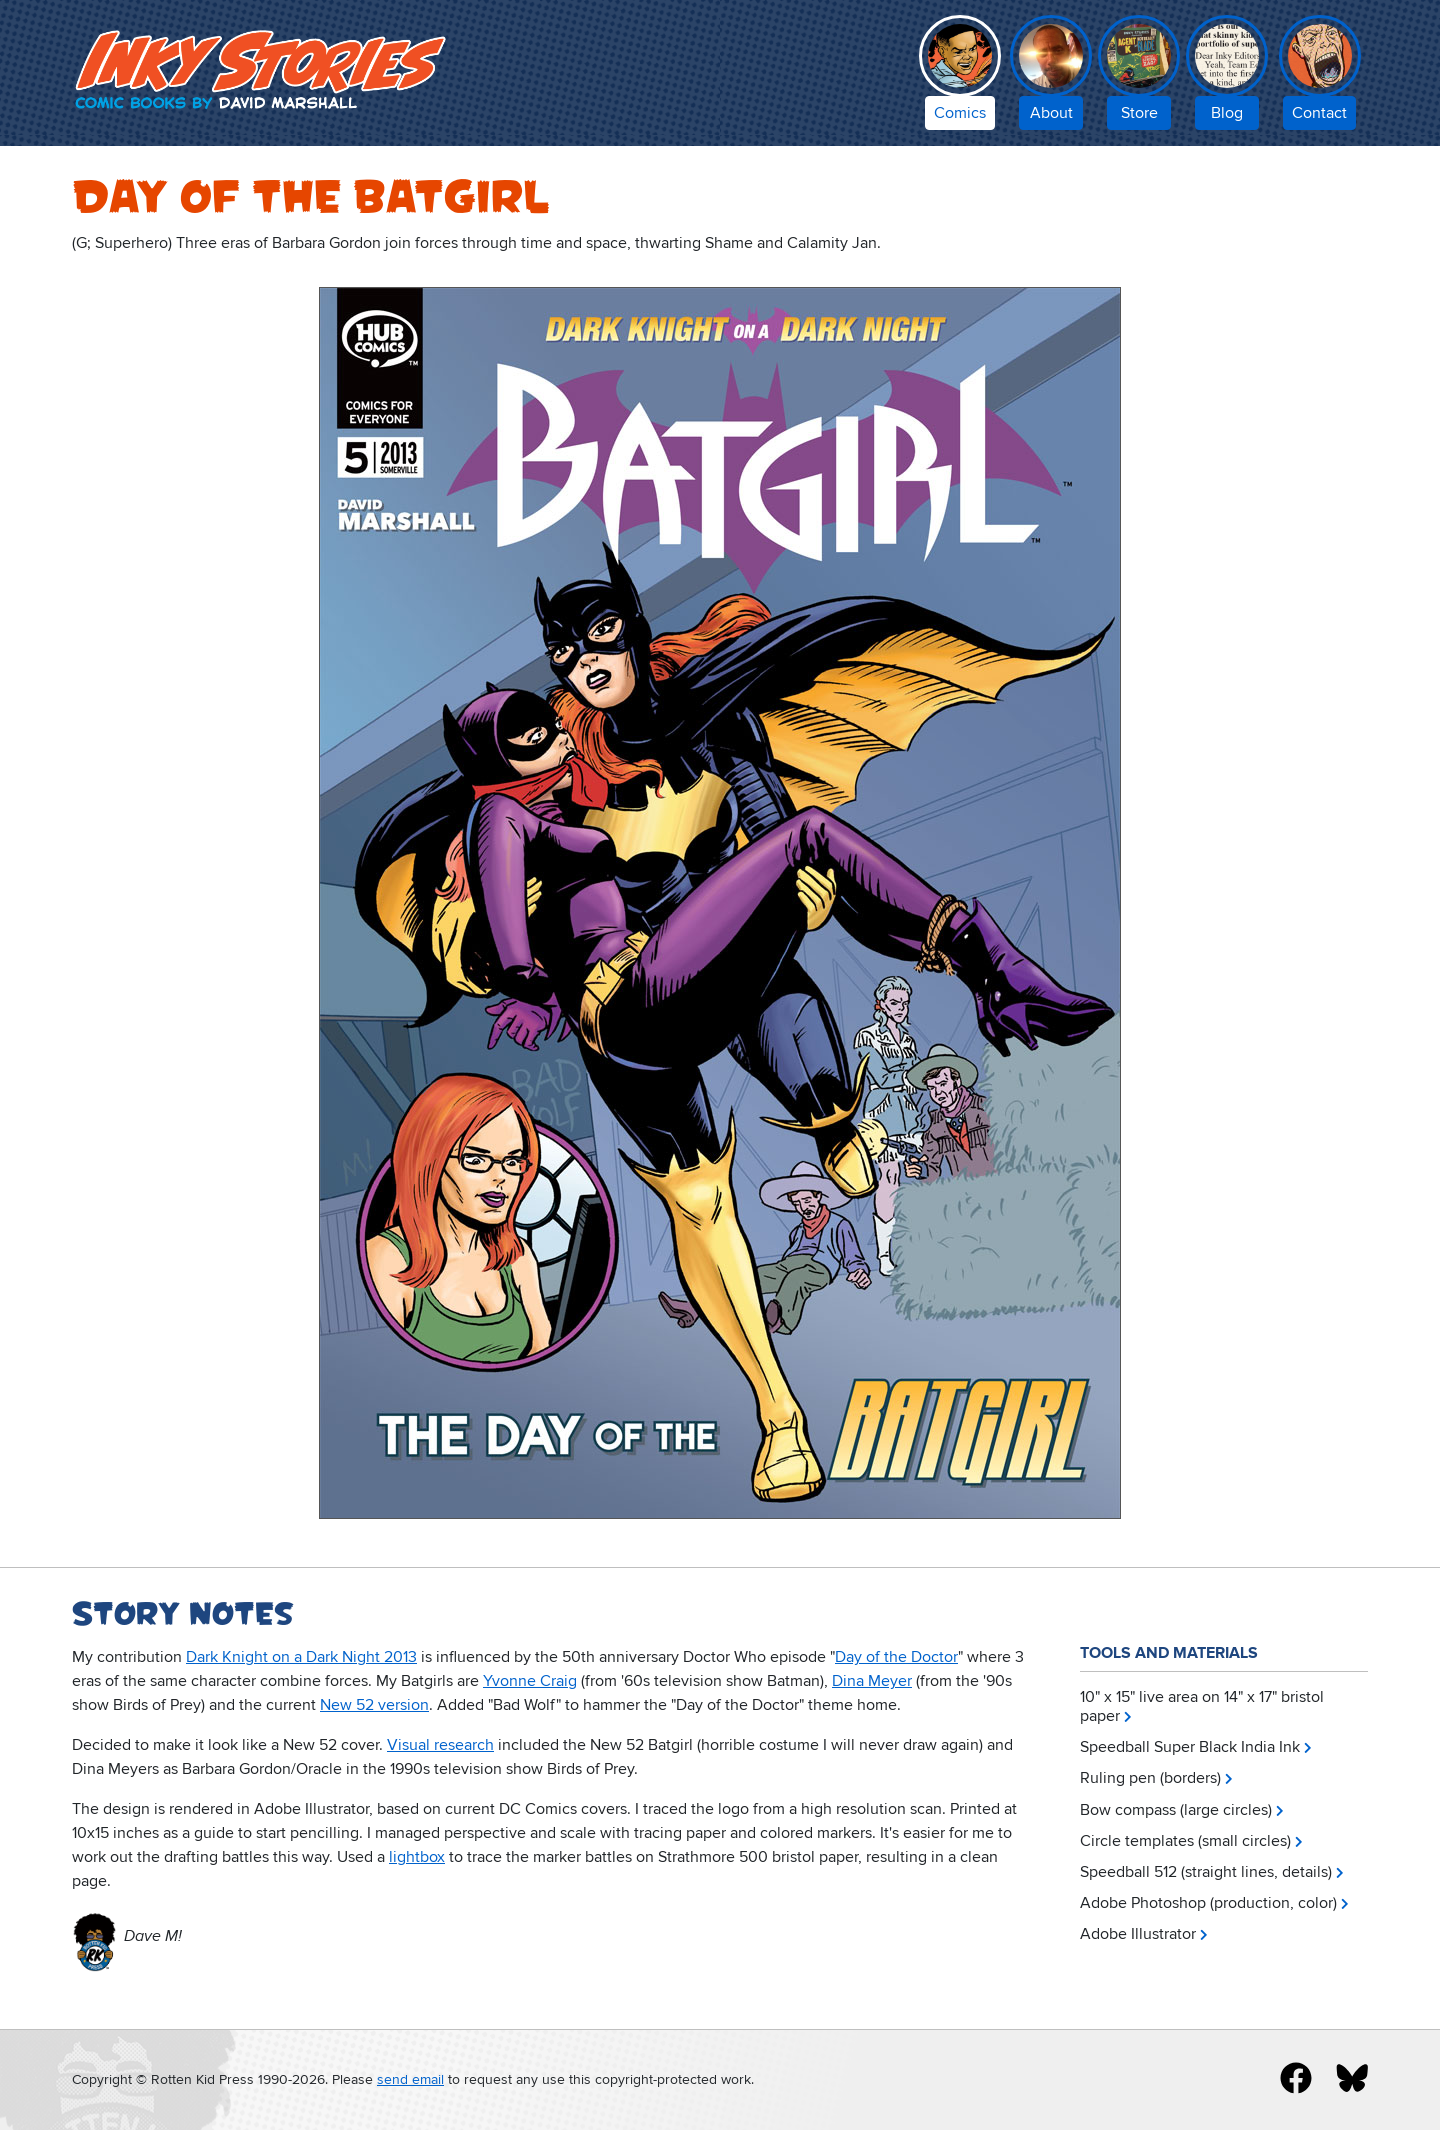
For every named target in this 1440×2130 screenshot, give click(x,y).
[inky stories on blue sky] (1352, 2078)
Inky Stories (264, 69)
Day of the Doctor (896, 1657)
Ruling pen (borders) (1150, 1778)
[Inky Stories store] (1139, 77)
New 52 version (374, 1705)
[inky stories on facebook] (1296, 2078)
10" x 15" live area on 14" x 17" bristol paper (1202, 1706)
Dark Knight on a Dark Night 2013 (301, 1657)
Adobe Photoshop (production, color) (1208, 1903)
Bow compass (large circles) (1176, 1810)
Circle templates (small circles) (1185, 1841)
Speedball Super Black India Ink (1190, 1747)
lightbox (417, 1857)
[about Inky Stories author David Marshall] (1051, 77)
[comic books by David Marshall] (960, 77)
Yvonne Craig (530, 1681)
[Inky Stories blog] (1227, 77)
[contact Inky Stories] (1319, 77)
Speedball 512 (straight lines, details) (1206, 1872)
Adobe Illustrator (1138, 1934)
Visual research (440, 1745)
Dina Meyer (872, 1681)
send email (410, 2079)
